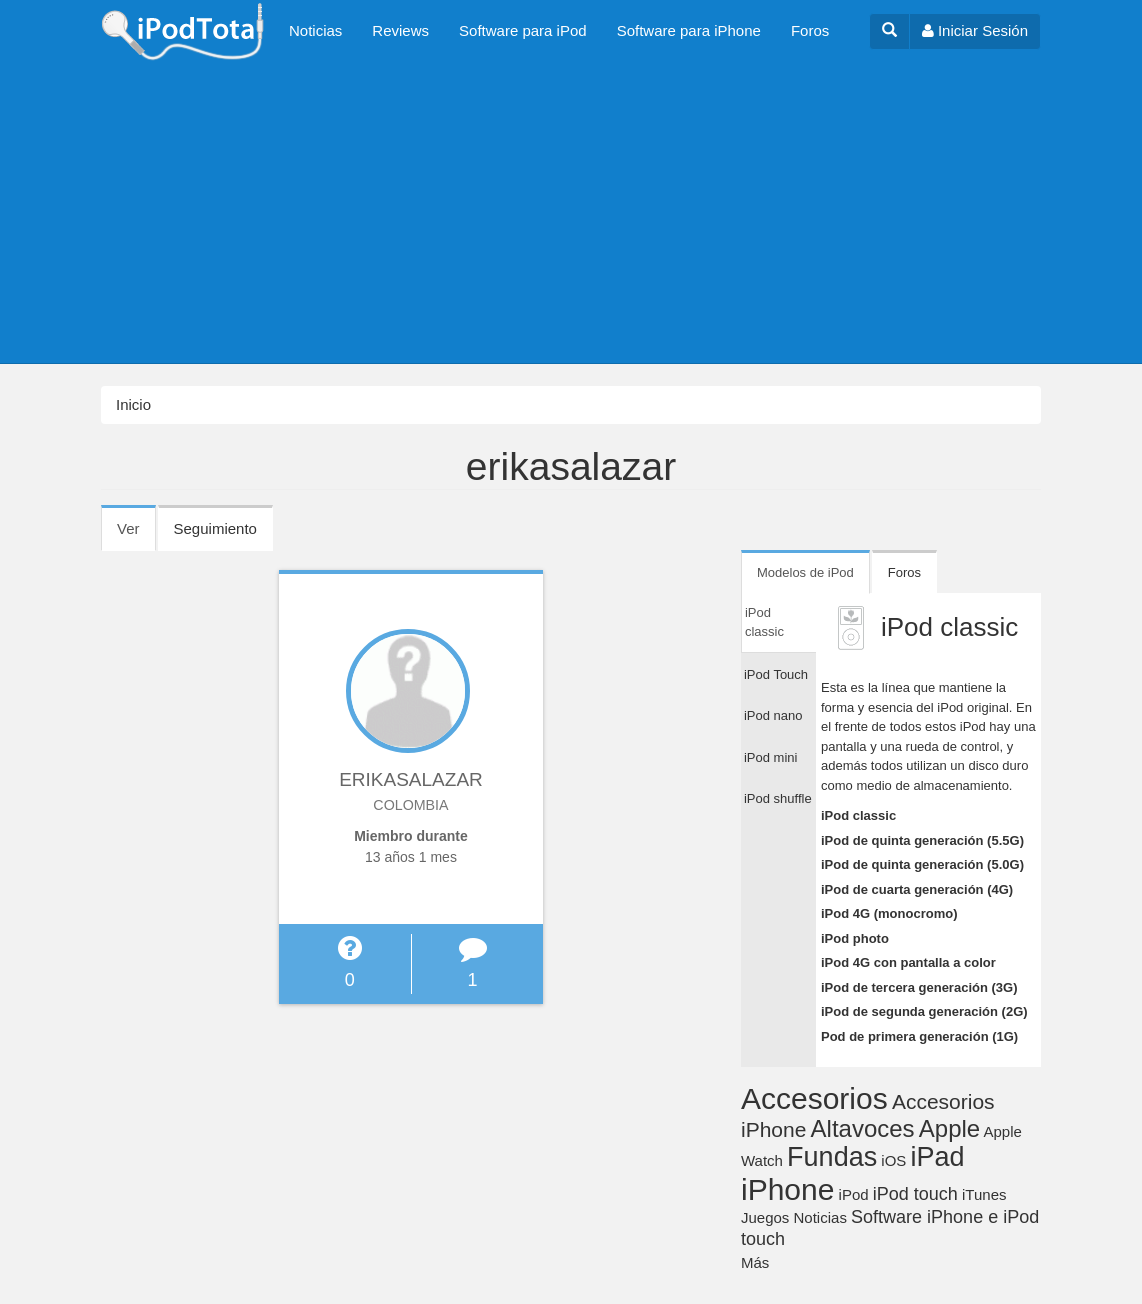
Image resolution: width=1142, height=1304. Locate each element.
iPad (938, 1157)
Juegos (765, 1217)
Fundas (832, 1157)
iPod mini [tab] (770, 757)
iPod (854, 1194)
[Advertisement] (571, 213)
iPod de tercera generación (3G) (919, 987)
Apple (949, 1128)
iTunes (984, 1194)
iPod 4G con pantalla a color (908, 962)
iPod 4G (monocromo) (889, 913)
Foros (810, 30)
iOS (893, 1160)
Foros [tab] (904, 572)
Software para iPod (523, 30)
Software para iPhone (689, 30)
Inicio (133, 404)
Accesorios (814, 1098)
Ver (136, 535)
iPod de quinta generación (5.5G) (922, 840)
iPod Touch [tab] (776, 674)
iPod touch (915, 1194)
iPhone (787, 1189)
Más (755, 1262)
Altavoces (863, 1128)
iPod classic (858, 815)
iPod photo (855, 938)
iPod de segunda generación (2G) (924, 1011)
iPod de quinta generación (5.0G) (922, 864)
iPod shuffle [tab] (778, 798)
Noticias (315, 30)
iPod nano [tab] (773, 715)
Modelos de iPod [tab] (805, 572)
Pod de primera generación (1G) (919, 1036)
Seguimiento (215, 528)
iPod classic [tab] (764, 622)
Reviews (400, 30)
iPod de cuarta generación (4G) (917, 889)
